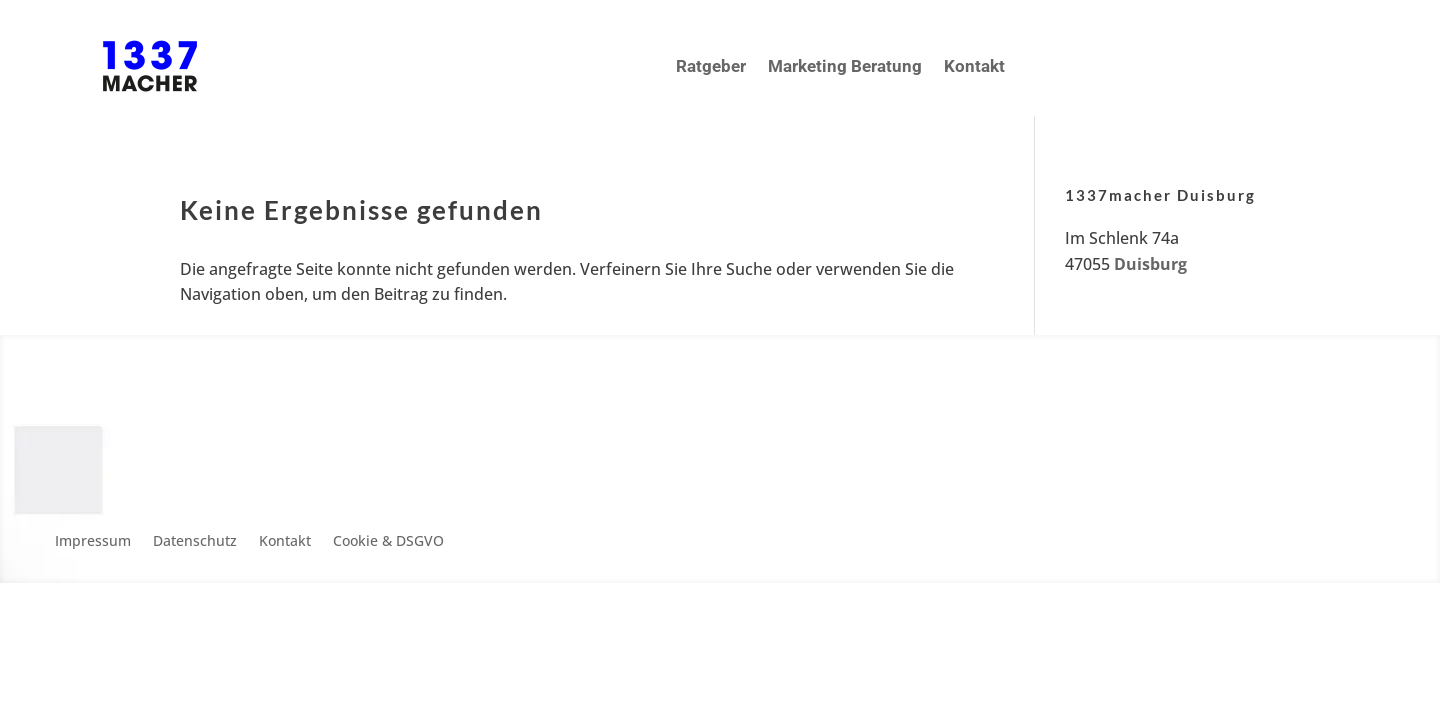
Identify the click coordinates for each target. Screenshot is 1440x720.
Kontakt (974, 66)
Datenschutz (195, 542)
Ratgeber (711, 66)
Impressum (93, 542)
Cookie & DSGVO (388, 542)
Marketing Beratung (845, 66)
